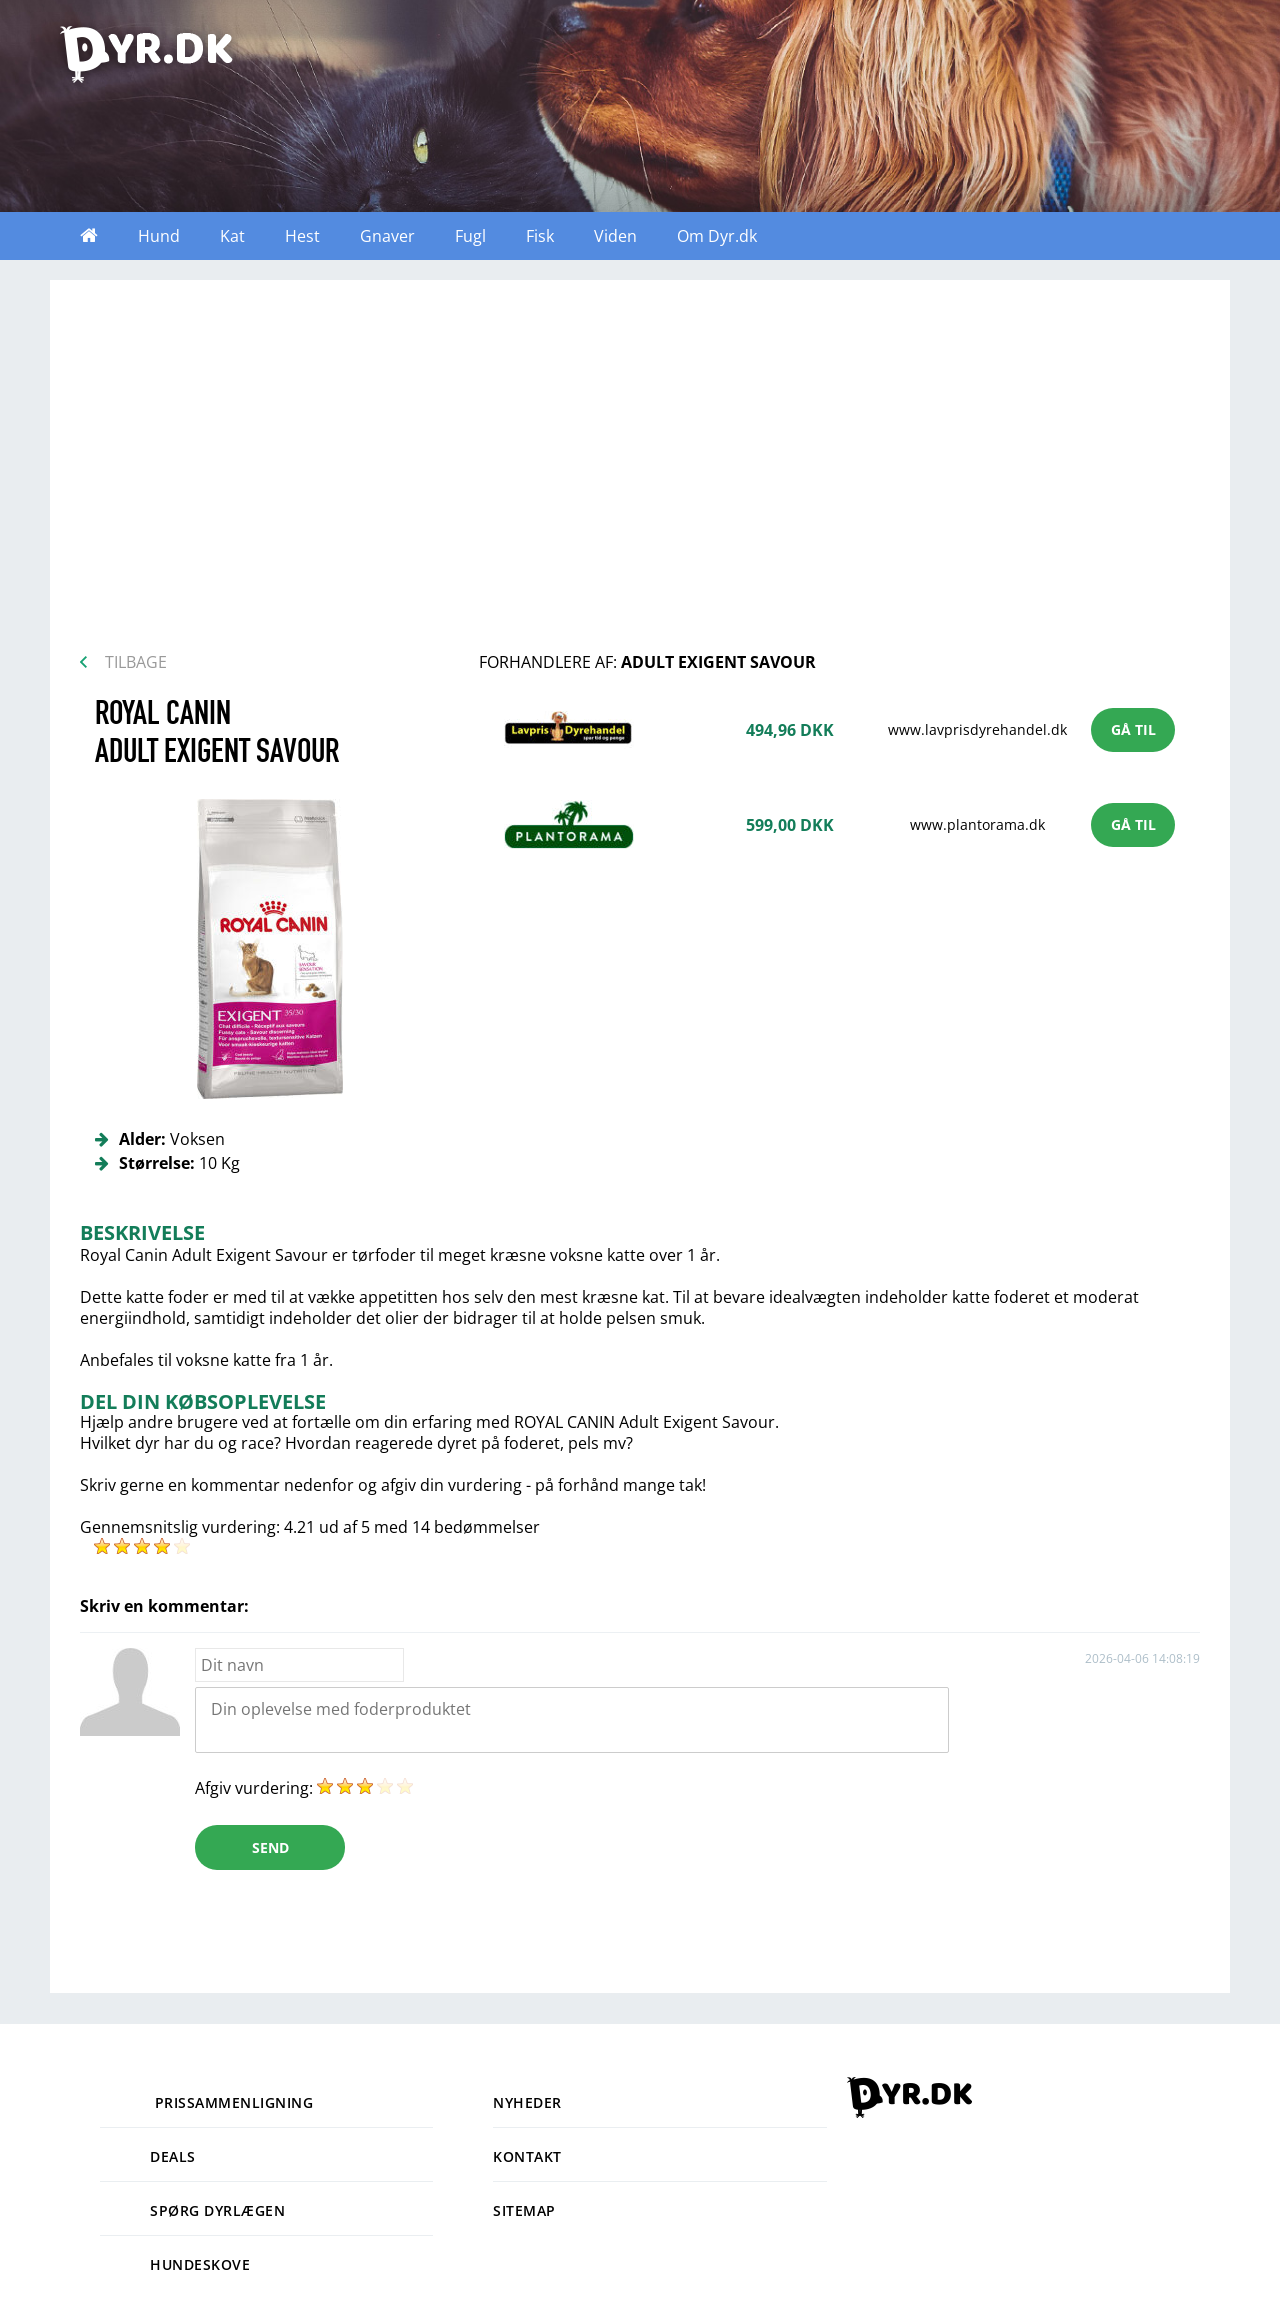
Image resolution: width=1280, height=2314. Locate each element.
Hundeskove (175, 2264)
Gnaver (387, 236)
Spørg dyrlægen (192, 2210)
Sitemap (524, 2210)
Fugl (470, 236)
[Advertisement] (640, 472)
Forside (89, 236)
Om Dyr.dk (717, 236)
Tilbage (136, 662)
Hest (302, 236)
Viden (615, 236)
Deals (148, 2156)
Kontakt (527, 2156)
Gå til (1133, 729)
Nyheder (527, 2102)
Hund (159, 236)
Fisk (540, 236)
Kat (232, 236)
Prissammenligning (206, 2102)
